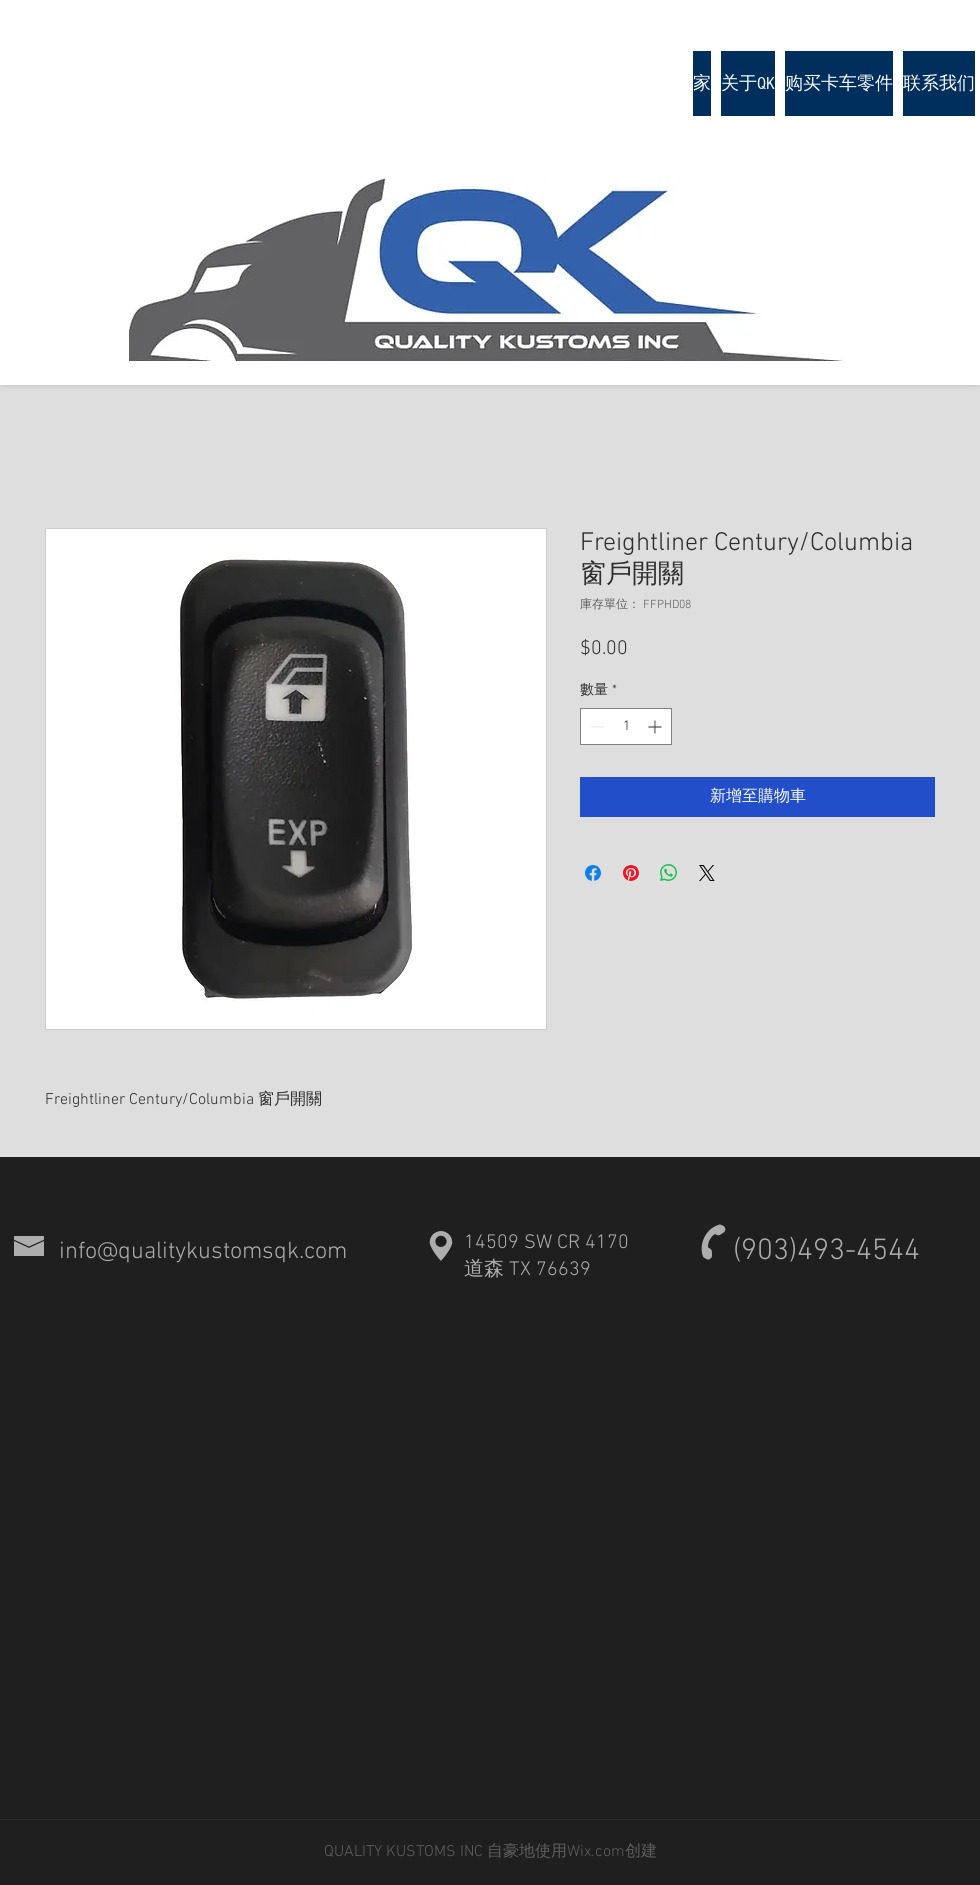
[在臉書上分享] (593, 873)
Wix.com (596, 1852)
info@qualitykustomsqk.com (203, 1252)
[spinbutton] (626, 726)
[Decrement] (595, 726)
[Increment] (656, 726)
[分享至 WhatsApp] (669, 873)
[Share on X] (707, 873)
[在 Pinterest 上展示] (631, 873)
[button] (839, 83)
